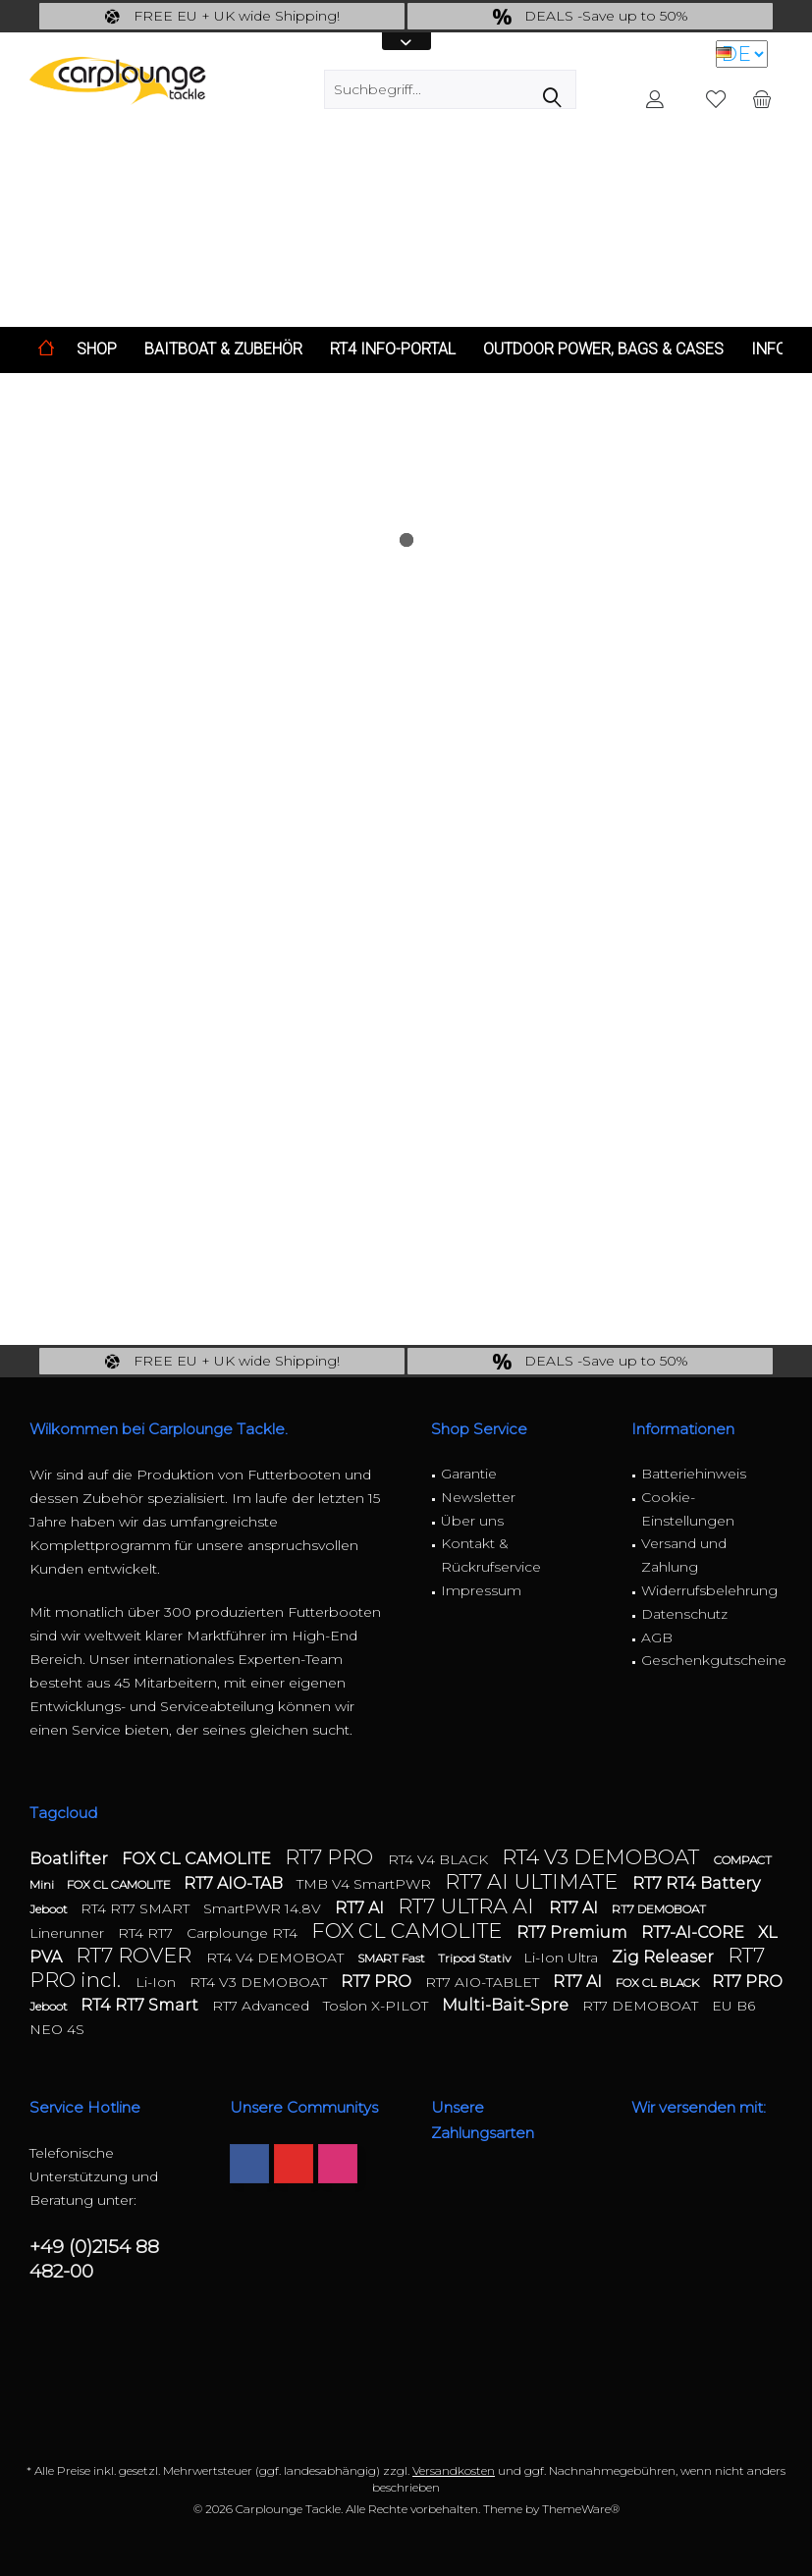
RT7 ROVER (136, 1955)
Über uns (472, 1521)
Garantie (469, 1473)
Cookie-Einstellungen (687, 1509)
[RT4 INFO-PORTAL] (392, 350)
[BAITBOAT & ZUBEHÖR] (223, 350)
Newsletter (478, 1497)
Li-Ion (157, 1982)
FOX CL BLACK (659, 1982)
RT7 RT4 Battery (696, 1883)
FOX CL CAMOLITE (198, 1859)
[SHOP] (97, 350)
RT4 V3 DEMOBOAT (603, 1857)
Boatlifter (70, 1859)
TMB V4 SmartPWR (366, 1884)
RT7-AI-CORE (694, 1932)
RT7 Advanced (262, 2005)
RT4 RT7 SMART (137, 1908)
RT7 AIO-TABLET (484, 1982)
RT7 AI (361, 1908)
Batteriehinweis (693, 1473)
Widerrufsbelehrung (709, 1590)
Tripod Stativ (476, 1958)
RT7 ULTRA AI (468, 1906)
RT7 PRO (331, 1857)
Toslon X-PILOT (377, 2005)
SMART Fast (392, 1958)
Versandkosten (453, 2470)
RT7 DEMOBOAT (659, 1909)
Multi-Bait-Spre (507, 2005)
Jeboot (50, 1909)
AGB (657, 1637)
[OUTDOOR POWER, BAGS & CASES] (603, 350)
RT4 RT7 (147, 1933)
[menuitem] (762, 98)
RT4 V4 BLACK (440, 1859)
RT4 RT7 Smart (141, 2005)
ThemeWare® (581, 2508)
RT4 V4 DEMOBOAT (277, 1957)
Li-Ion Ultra (562, 1957)
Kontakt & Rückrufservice (491, 1555)
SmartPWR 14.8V (264, 1908)
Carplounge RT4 (244, 1933)
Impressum (481, 1590)
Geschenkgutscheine (712, 1660)
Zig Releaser (665, 1957)
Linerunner (68, 1933)
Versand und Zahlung (684, 1555)
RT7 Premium (573, 1932)
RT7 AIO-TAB (235, 1883)
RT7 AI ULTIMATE (534, 1881)
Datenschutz (684, 1614)
